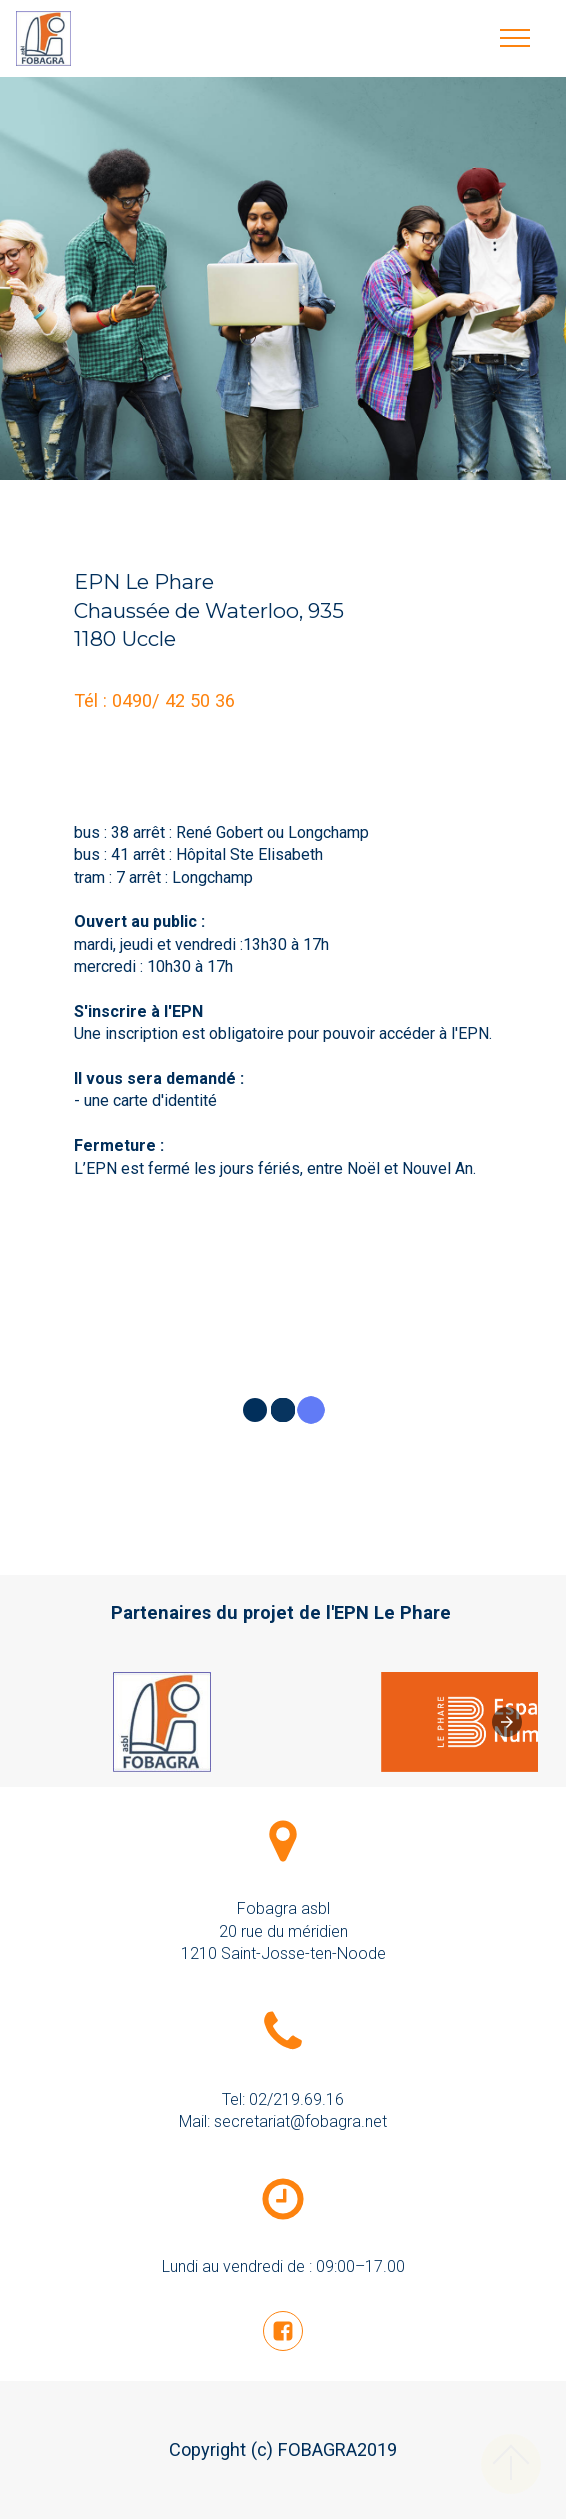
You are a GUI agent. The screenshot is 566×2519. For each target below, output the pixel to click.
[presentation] (507, 1722)
